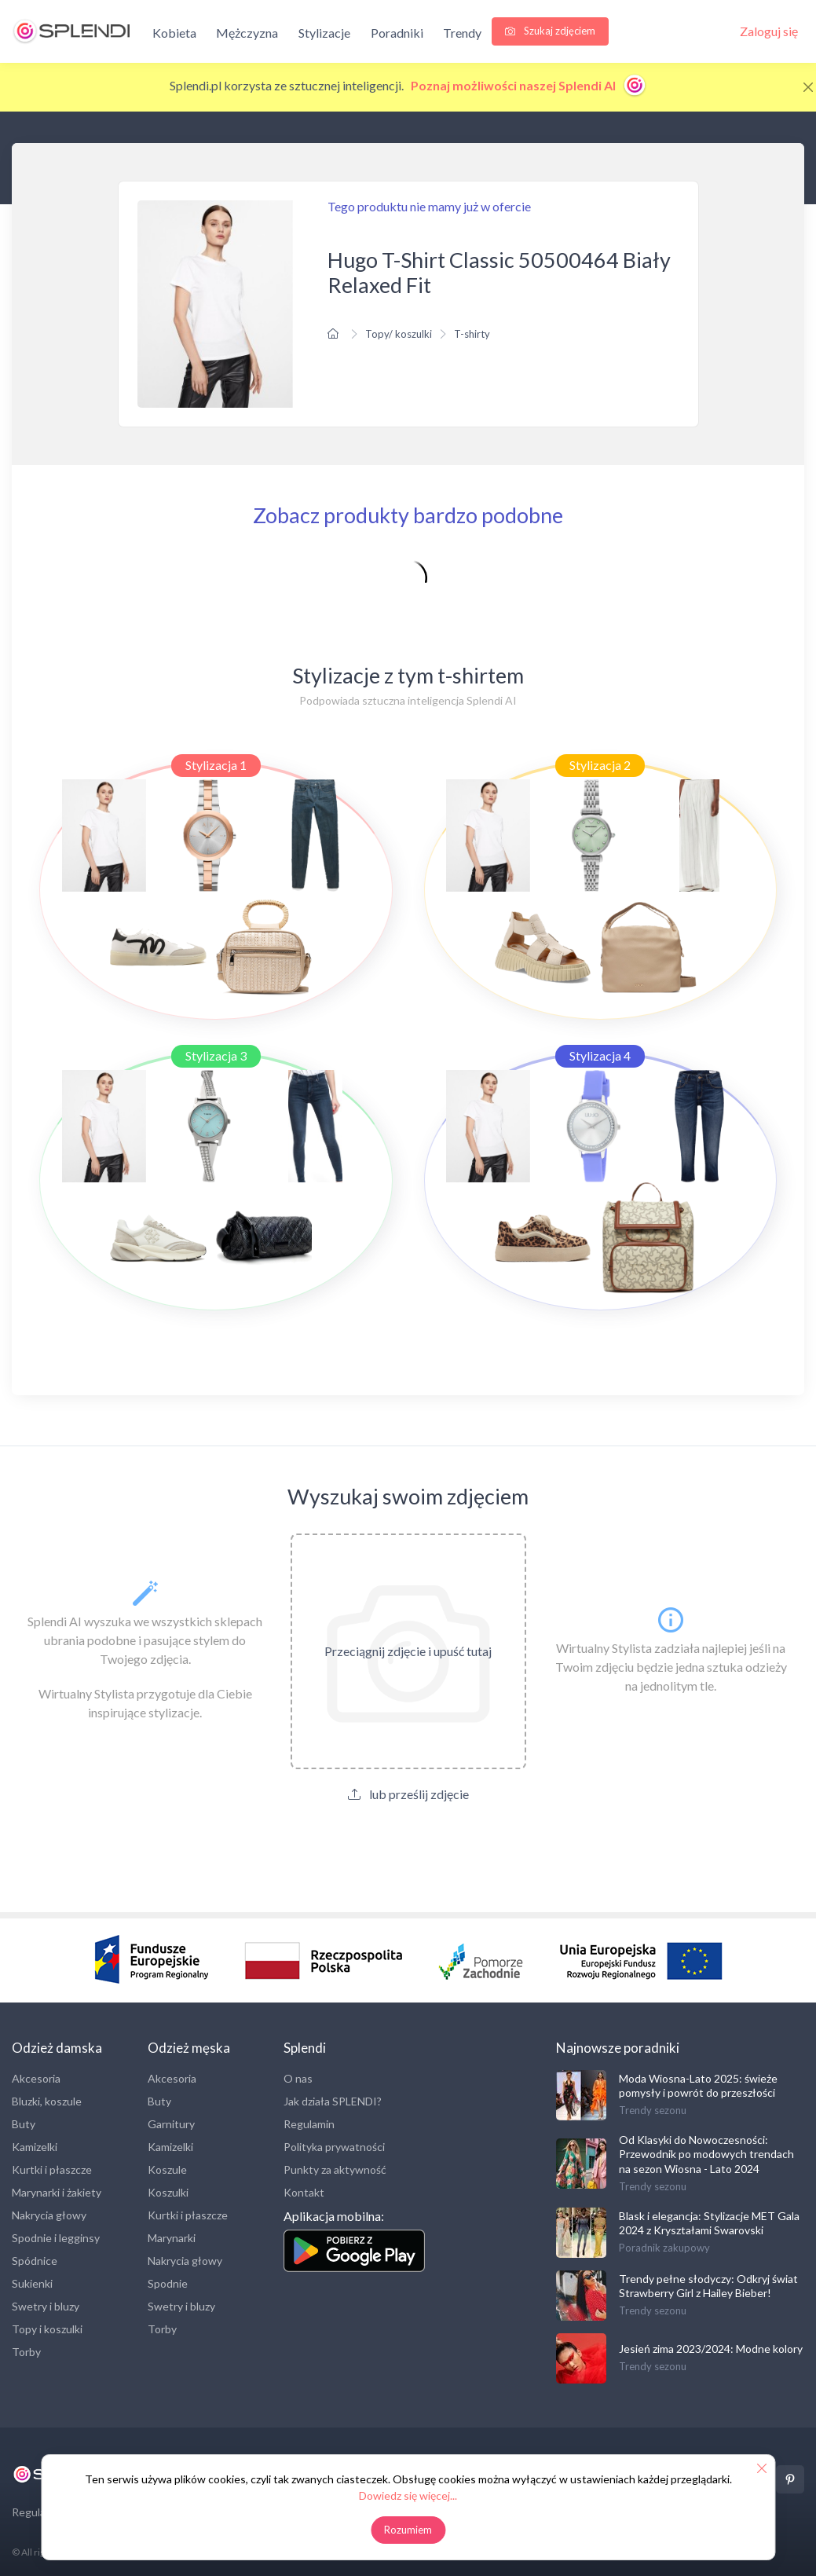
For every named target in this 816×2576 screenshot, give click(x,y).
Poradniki (397, 32)
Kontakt (304, 2192)
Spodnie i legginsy (56, 2237)
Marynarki (172, 2237)
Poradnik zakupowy (664, 2247)
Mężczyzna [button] (247, 32)
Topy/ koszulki (398, 334)
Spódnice (34, 2260)
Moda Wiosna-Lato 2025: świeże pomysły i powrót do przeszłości (698, 2085)
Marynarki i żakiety (56, 2192)
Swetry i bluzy (45, 2306)
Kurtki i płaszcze (52, 2169)
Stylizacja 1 (216, 764)
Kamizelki (34, 2146)
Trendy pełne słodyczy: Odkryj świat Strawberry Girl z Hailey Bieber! (708, 2285)
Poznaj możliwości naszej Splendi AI (529, 85)
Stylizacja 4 (600, 1055)
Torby (26, 2351)
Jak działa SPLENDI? (333, 2101)
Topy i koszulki (47, 2329)
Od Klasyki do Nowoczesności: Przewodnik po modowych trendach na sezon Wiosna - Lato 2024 (706, 2154)
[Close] (808, 87)
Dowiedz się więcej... (408, 2495)
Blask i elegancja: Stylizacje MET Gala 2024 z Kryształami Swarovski (709, 2223)
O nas (298, 2078)
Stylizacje (324, 32)
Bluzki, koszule (47, 2101)
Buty (23, 2124)
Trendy (462, 32)
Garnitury (171, 2124)
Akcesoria (36, 2078)
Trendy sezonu (652, 2110)
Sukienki (32, 2283)
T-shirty (472, 334)
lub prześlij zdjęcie (408, 1793)
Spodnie (168, 2283)
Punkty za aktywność (335, 2169)
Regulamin (309, 2124)
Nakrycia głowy (49, 2215)
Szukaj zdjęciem (550, 30)
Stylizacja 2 (600, 764)
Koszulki (168, 2192)
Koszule (167, 2169)
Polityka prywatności (334, 2146)
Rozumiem (408, 2529)
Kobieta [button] (174, 32)
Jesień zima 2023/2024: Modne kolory (711, 2348)
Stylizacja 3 (216, 1055)
